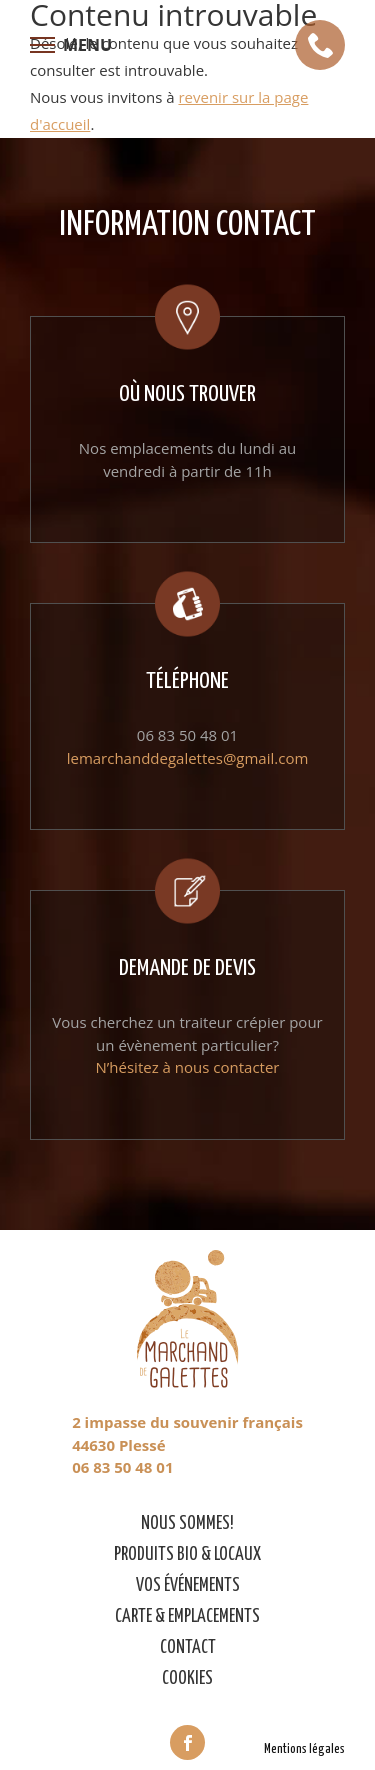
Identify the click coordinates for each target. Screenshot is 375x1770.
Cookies (187, 1679)
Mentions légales (304, 1749)
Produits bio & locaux (187, 1555)
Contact (188, 1648)
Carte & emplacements (187, 1617)
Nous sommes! (187, 1524)
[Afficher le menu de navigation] (71, 45)
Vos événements (188, 1586)
